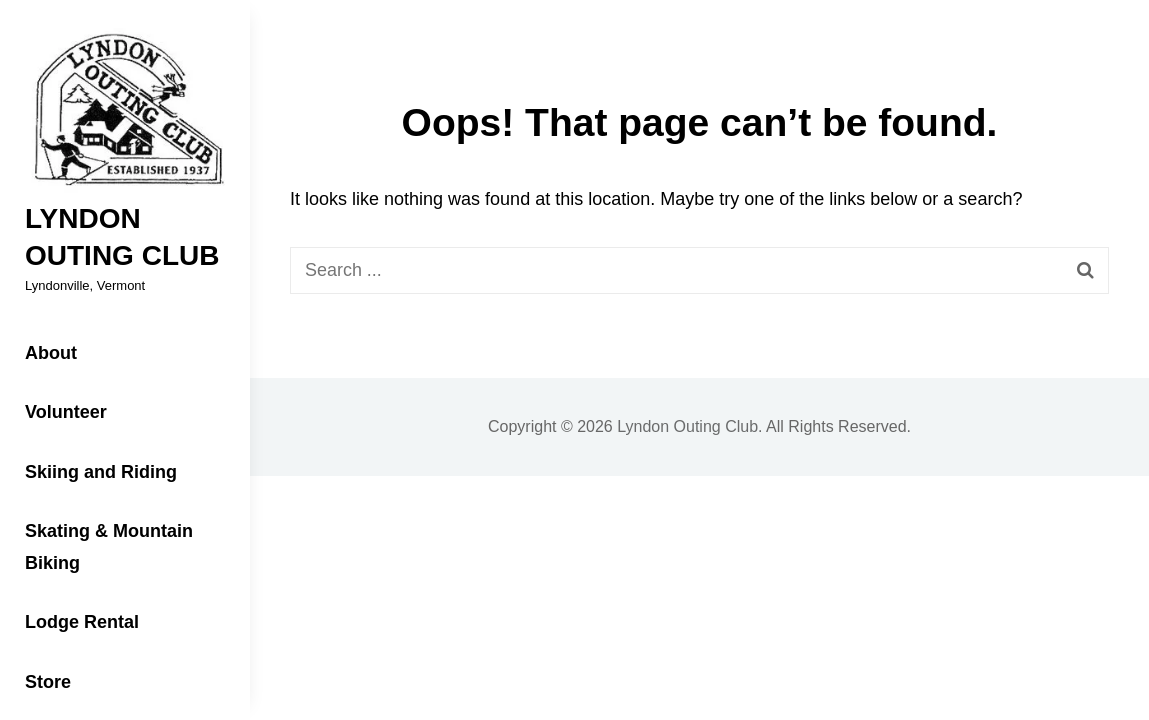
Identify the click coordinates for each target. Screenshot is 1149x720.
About (51, 353)
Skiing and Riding (101, 472)
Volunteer (66, 412)
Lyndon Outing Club (687, 426)
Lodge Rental (82, 622)
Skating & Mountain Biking (109, 547)
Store (48, 682)
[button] (125, 111)
